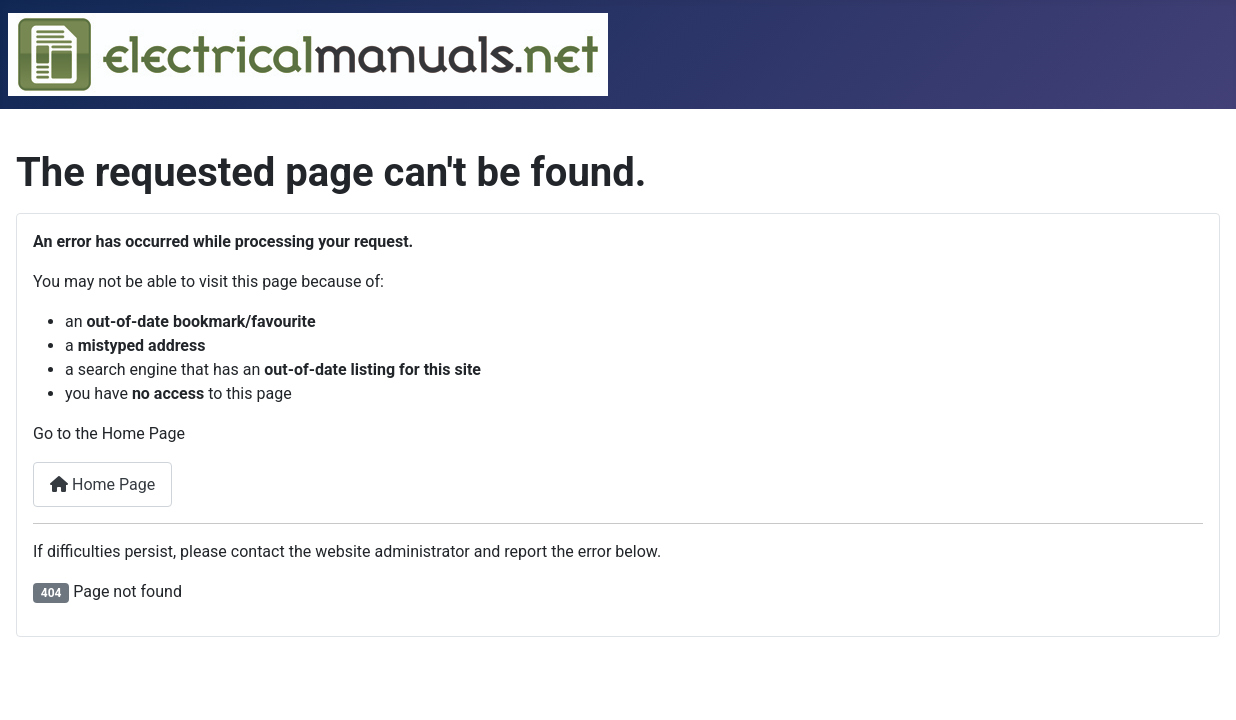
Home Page (102, 484)
